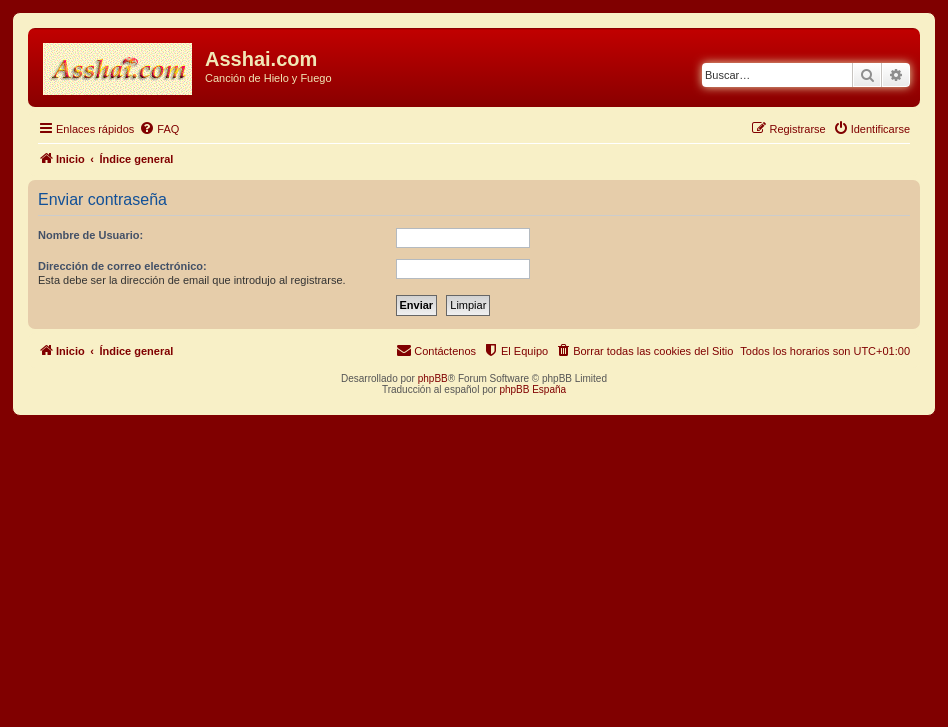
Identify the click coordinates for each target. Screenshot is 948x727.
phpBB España (532, 389)
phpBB (433, 378)
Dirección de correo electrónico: (122, 266)
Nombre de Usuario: (90, 235)
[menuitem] (159, 129)
